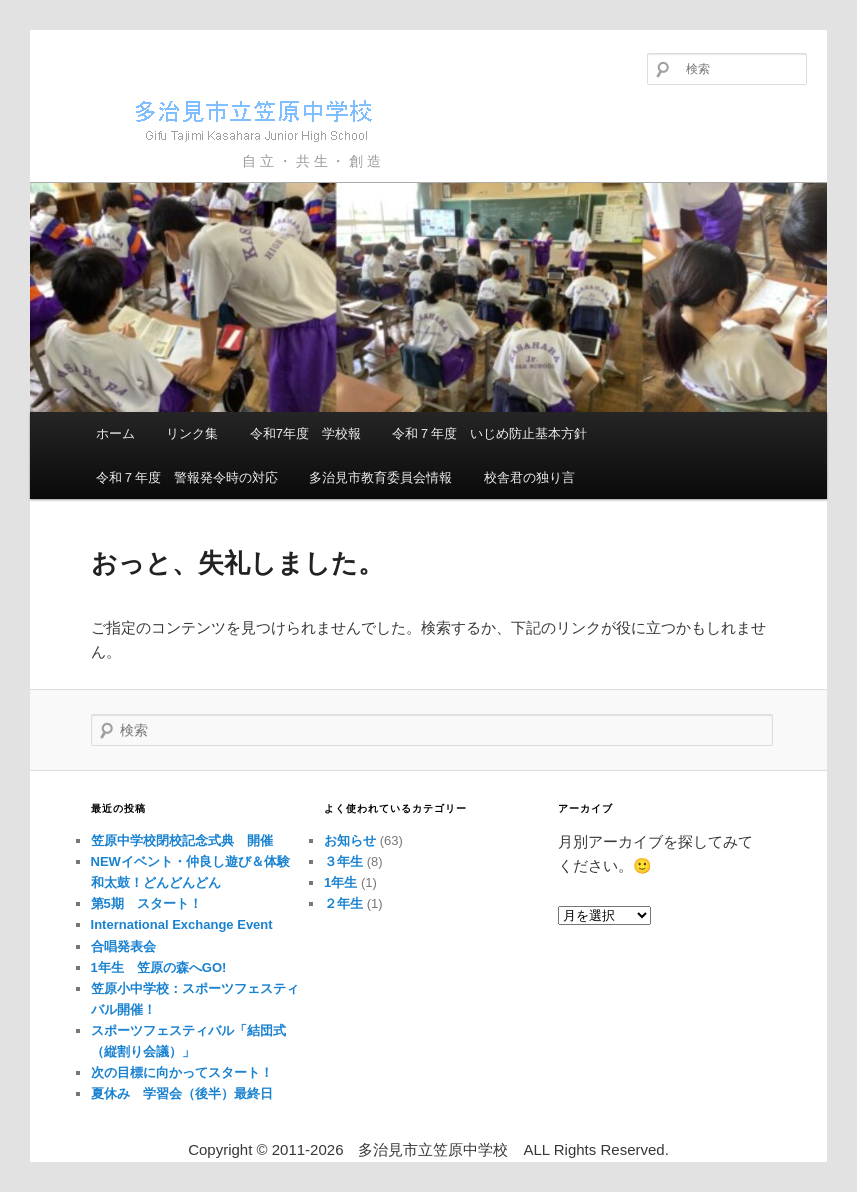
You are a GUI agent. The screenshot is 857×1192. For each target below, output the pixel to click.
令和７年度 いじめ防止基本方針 (489, 433)
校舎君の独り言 (529, 477)
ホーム (115, 433)
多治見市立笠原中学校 (225, 119)
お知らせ (350, 840)
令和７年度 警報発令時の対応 (187, 477)
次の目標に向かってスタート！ (188, 1072)
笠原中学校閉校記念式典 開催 (182, 840)
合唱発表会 (123, 946)
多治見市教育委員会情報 (380, 477)
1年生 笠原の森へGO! (159, 967)
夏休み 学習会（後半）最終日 (182, 1093)
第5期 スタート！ (146, 903)
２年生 (343, 903)
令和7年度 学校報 (305, 433)
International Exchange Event (182, 924)
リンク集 (192, 433)
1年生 (340, 882)
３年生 (343, 861)
